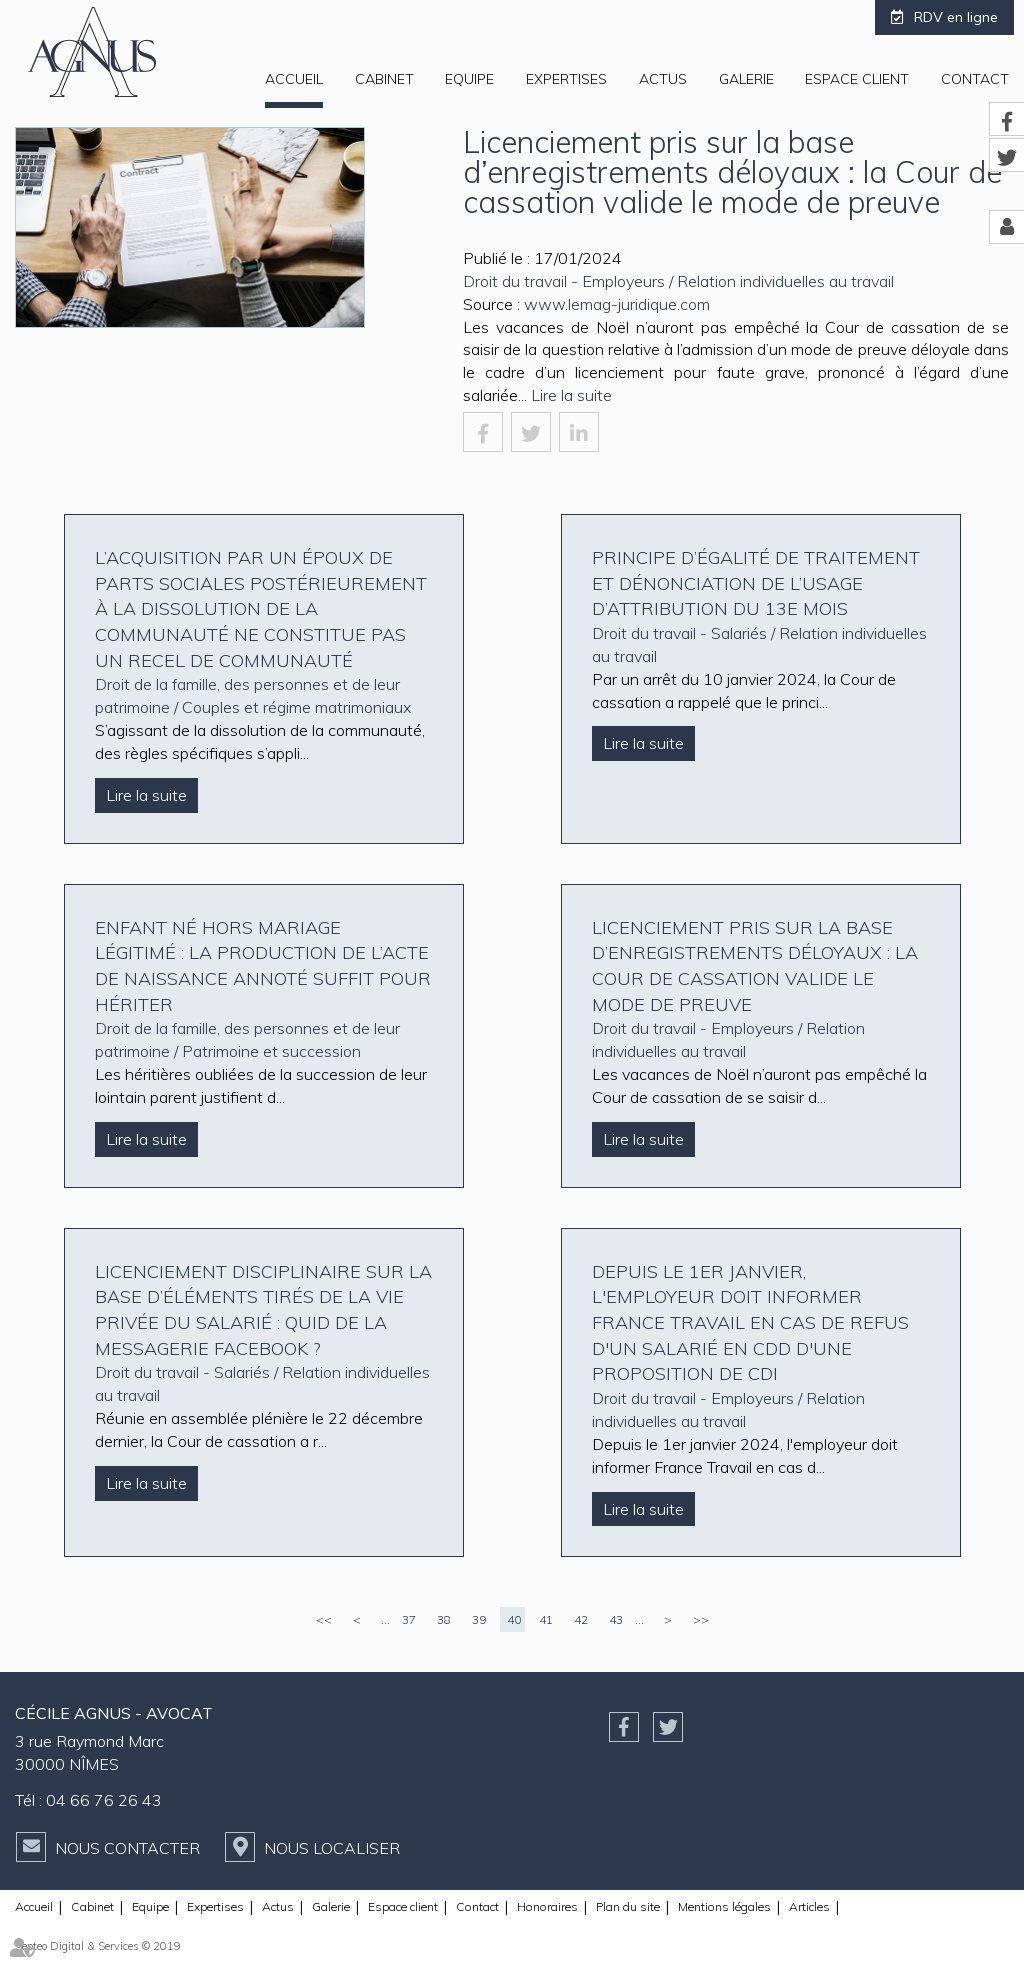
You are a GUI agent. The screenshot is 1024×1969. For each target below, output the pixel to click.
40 (514, 1619)
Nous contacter (127, 1848)
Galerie (746, 79)
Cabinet (384, 79)
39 (479, 1619)
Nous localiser (332, 1848)
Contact (975, 79)
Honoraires (547, 1906)
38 (444, 1619)
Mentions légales (724, 1906)
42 (581, 1619)
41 (546, 1619)
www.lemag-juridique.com (617, 304)
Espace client (857, 79)
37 (409, 1619)
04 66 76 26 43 (104, 1800)
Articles (809, 1906)
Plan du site (628, 1906)
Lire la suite (571, 395)
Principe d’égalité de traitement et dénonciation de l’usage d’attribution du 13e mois (756, 583)
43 (616, 1619)
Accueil (294, 79)
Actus (663, 79)
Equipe (469, 79)
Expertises (566, 79)
